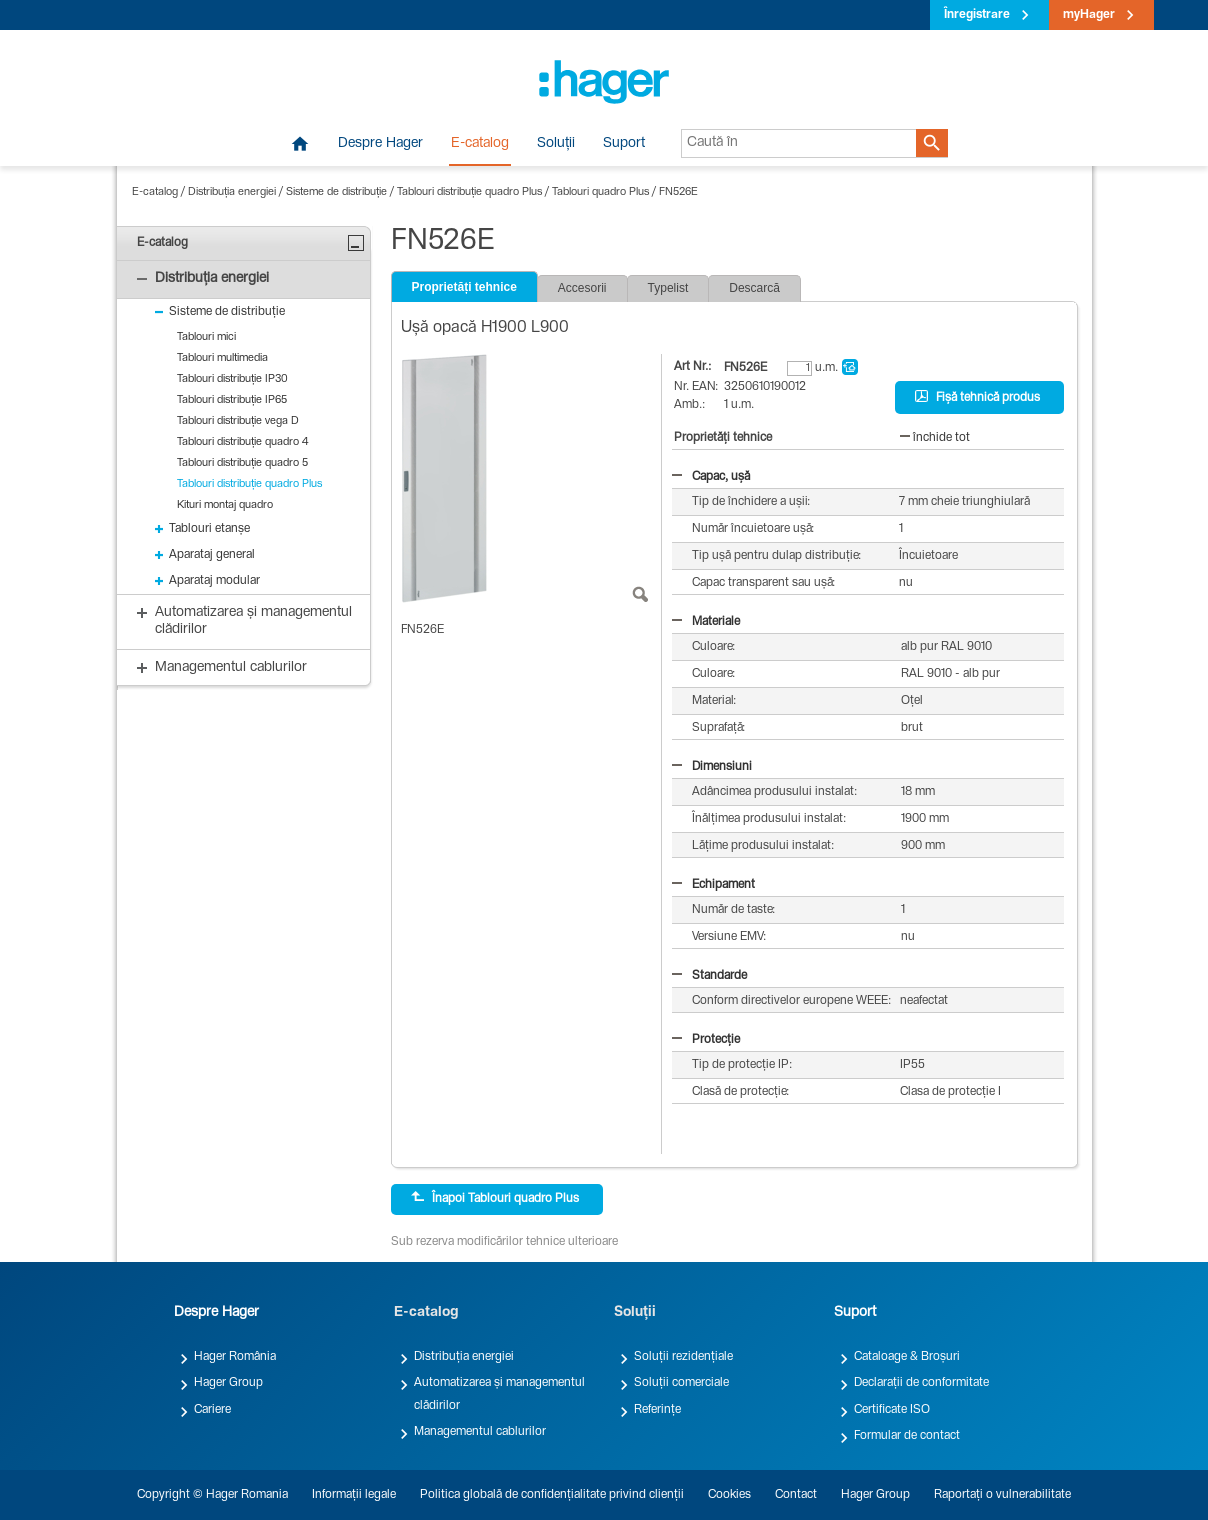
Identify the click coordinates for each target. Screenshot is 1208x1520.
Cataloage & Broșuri (907, 1357)
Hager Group (228, 1383)
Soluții (556, 144)
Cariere (212, 1410)
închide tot (935, 438)
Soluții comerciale (681, 1383)
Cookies (729, 1495)
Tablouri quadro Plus (600, 192)
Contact (796, 1495)
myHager (1089, 15)
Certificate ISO (892, 1410)
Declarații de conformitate (921, 1383)
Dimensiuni (712, 767)
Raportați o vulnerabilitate (1002, 1495)
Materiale (706, 622)
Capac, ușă (711, 477)
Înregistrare (977, 15)
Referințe (657, 1410)
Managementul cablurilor (480, 1432)
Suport (624, 144)
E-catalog (480, 144)
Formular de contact (907, 1436)
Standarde (709, 976)
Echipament (713, 885)
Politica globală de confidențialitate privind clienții (552, 1495)
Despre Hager (380, 144)
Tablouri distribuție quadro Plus (469, 192)
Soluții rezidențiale (683, 1357)
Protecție (706, 1040)
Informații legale (354, 1495)
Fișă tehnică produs (977, 397)
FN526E (678, 192)
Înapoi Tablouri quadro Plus (495, 1198)
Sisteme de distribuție (336, 192)
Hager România (235, 1357)
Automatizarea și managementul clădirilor (499, 1394)
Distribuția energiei (232, 192)
